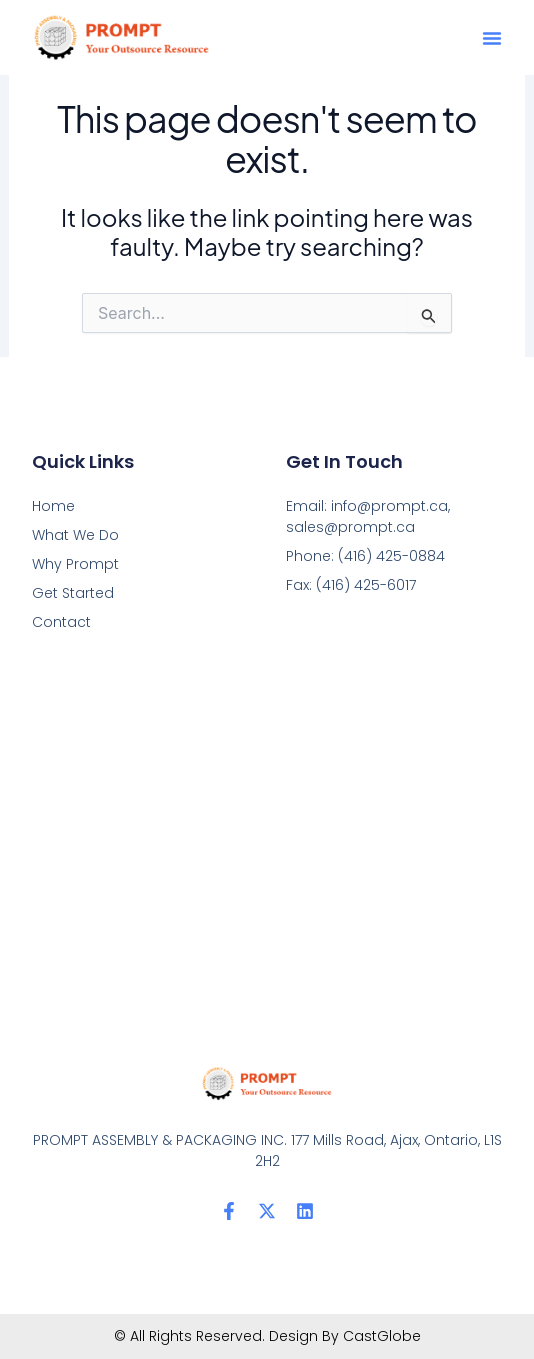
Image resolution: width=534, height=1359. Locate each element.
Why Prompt (75, 564)
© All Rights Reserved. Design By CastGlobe (267, 1336)
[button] (492, 38)
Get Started (73, 593)
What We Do (75, 535)
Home (53, 506)
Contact (61, 622)
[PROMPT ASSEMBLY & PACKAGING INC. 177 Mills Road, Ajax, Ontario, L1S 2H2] (267, 849)
